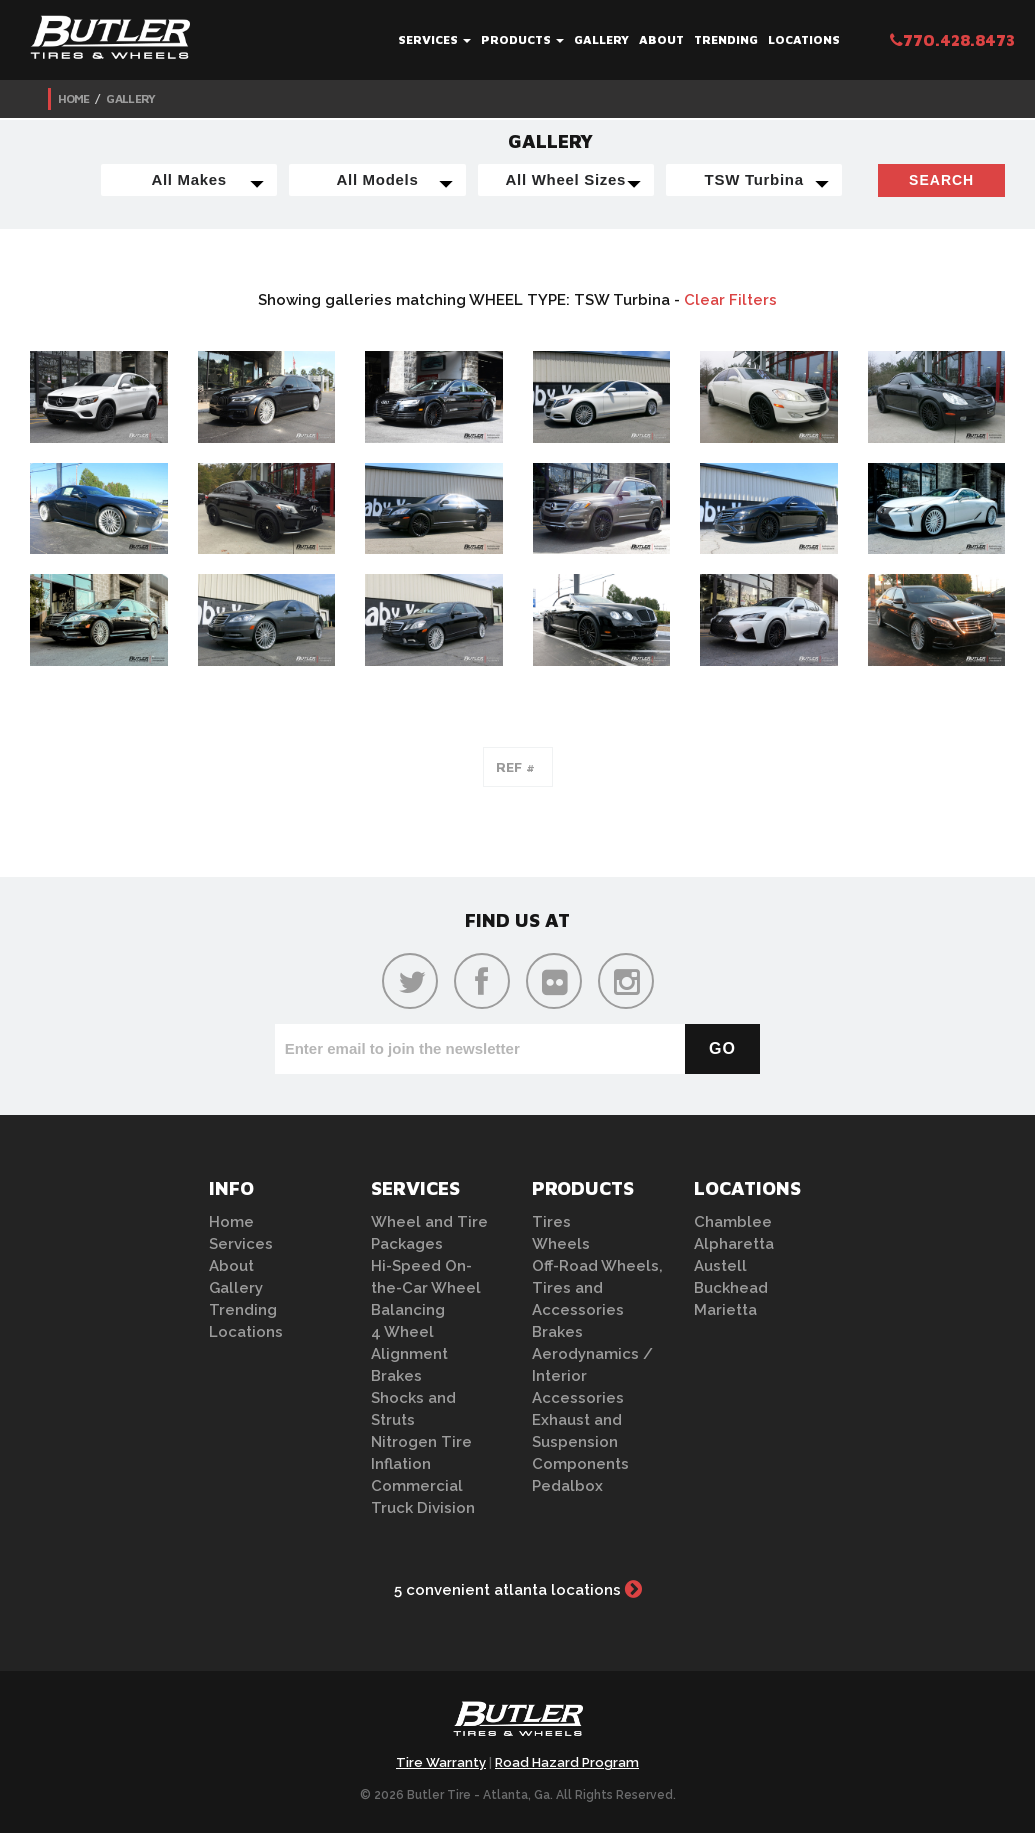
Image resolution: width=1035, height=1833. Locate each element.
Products (522, 39)
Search (941, 180)
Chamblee (733, 1222)
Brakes (396, 1376)
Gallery (601, 39)
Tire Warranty (441, 1762)
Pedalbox (567, 1486)
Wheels (561, 1244)
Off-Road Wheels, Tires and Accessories (597, 1288)
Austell (720, 1266)
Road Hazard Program (567, 1762)
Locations (804, 39)
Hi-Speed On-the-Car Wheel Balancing (426, 1288)
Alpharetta (734, 1244)
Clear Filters (730, 300)
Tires (551, 1222)
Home (74, 98)
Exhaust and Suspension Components (580, 1442)
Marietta (725, 1310)
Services (434, 39)
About (661, 39)
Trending (726, 39)
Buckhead (731, 1288)
